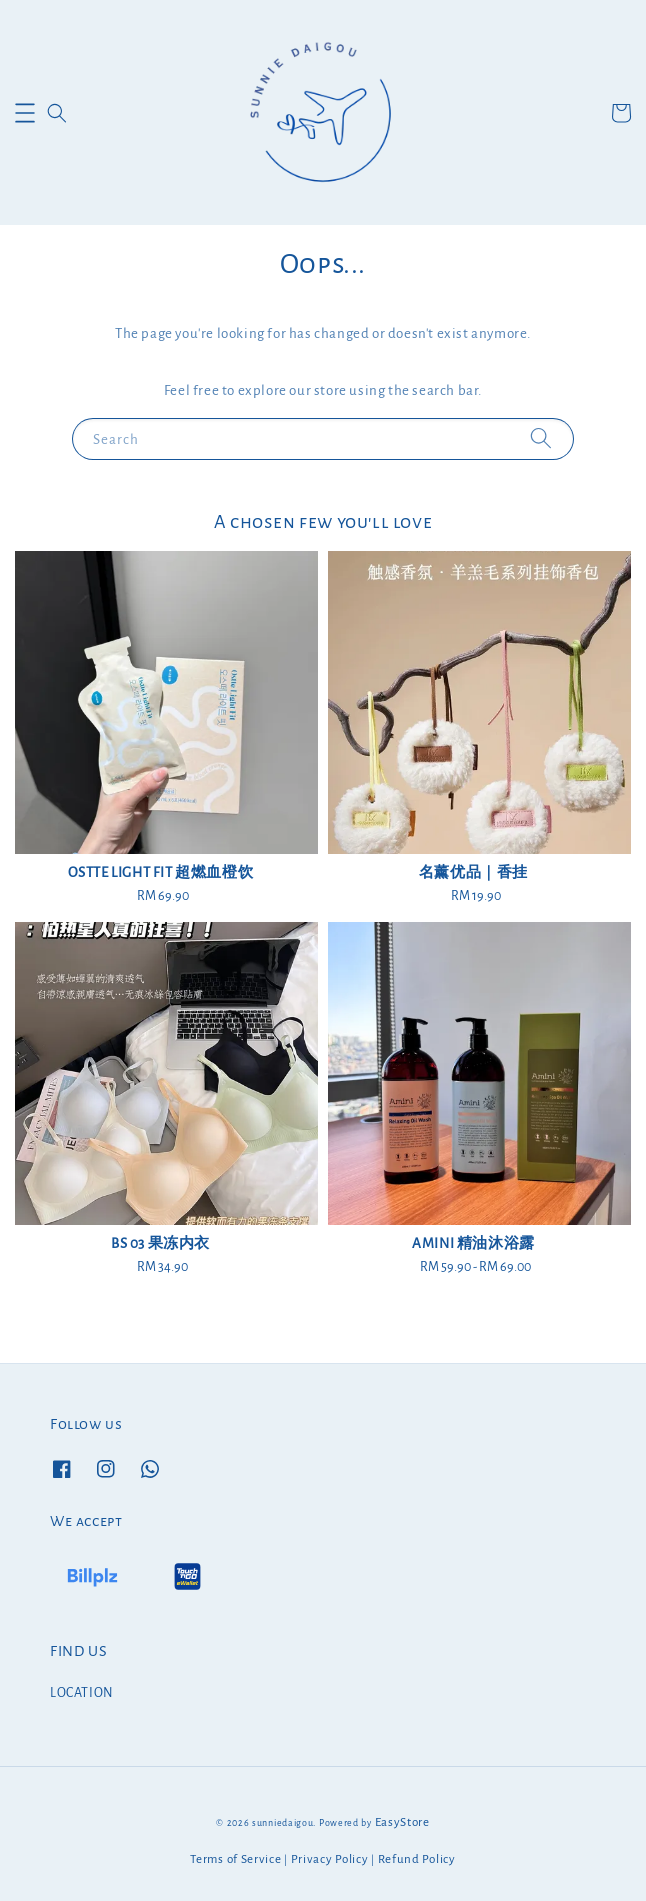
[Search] (541, 438)
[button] (25, 113)
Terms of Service (235, 1859)
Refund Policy (417, 1859)
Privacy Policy (330, 1859)
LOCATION (82, 1693)
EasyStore (402, 1822)
